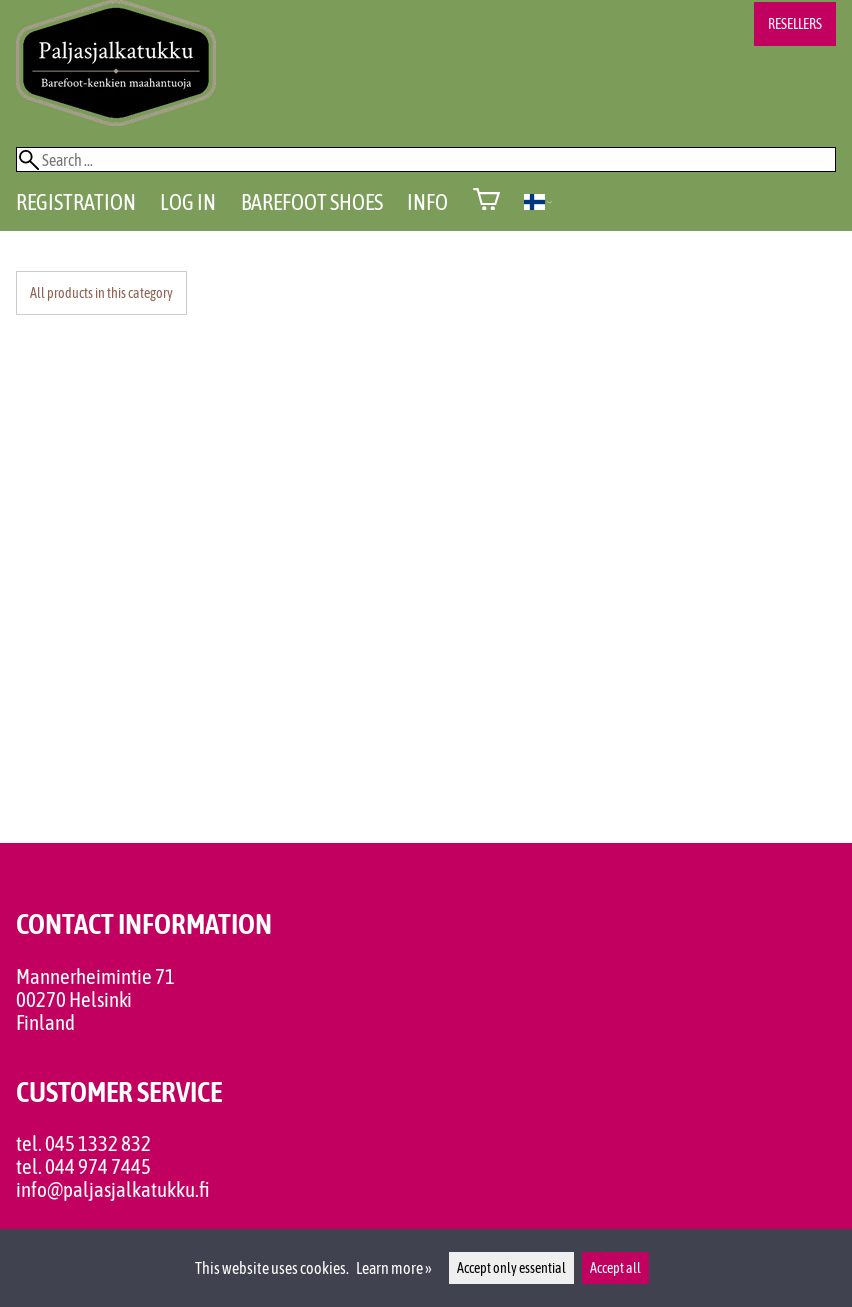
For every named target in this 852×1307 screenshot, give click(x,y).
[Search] (426, 159)
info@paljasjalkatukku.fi (113, 1189)
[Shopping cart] (486, 201)
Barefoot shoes (312, 202)
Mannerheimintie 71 (95, 976)
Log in (188, 202)
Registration (76, 202)
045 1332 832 (98, 1143)
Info (427, 202)
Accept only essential (511, 1268)
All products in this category (101, 293)
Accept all (615, 1268)
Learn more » (394, 1268)
